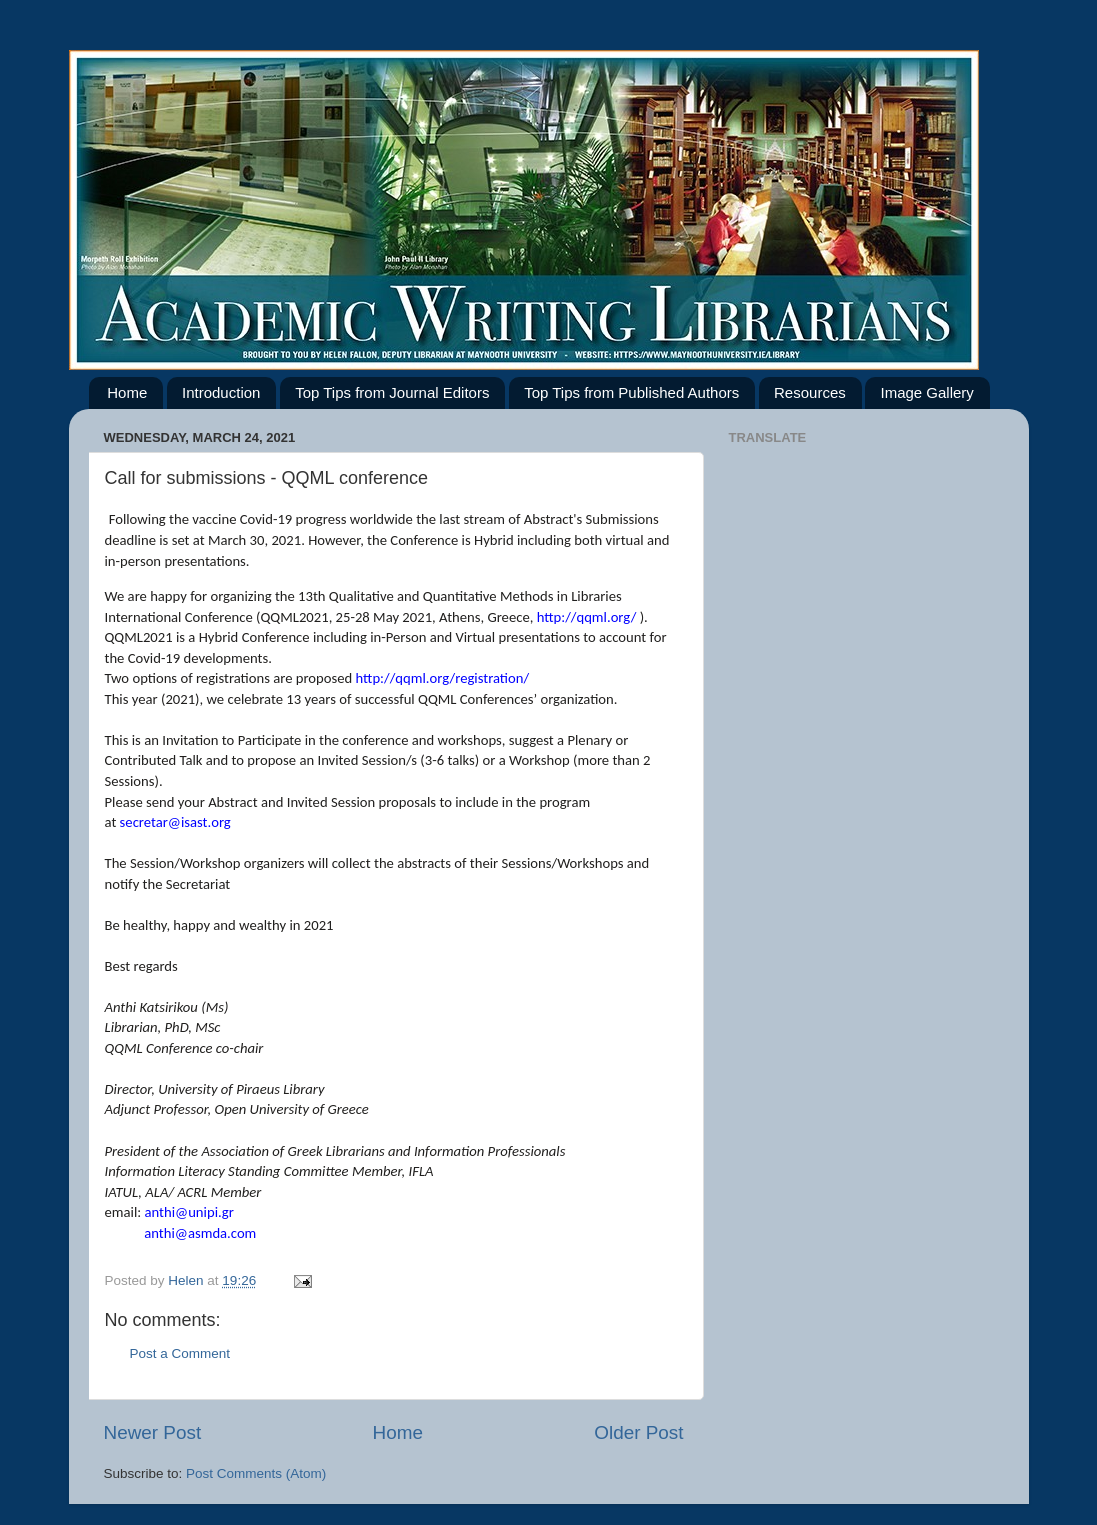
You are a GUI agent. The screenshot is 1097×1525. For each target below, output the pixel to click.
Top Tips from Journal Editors (392, 392)
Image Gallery (926, 392)
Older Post (638, 1432)
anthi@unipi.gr (189, 1212)
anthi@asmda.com (200, 1233)
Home (127, 392)
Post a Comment (180, 1353)
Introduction (221, 392)
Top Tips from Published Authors (631, 392)
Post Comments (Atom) (256, 1473)
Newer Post (153, 1432)
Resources (810, 392)
